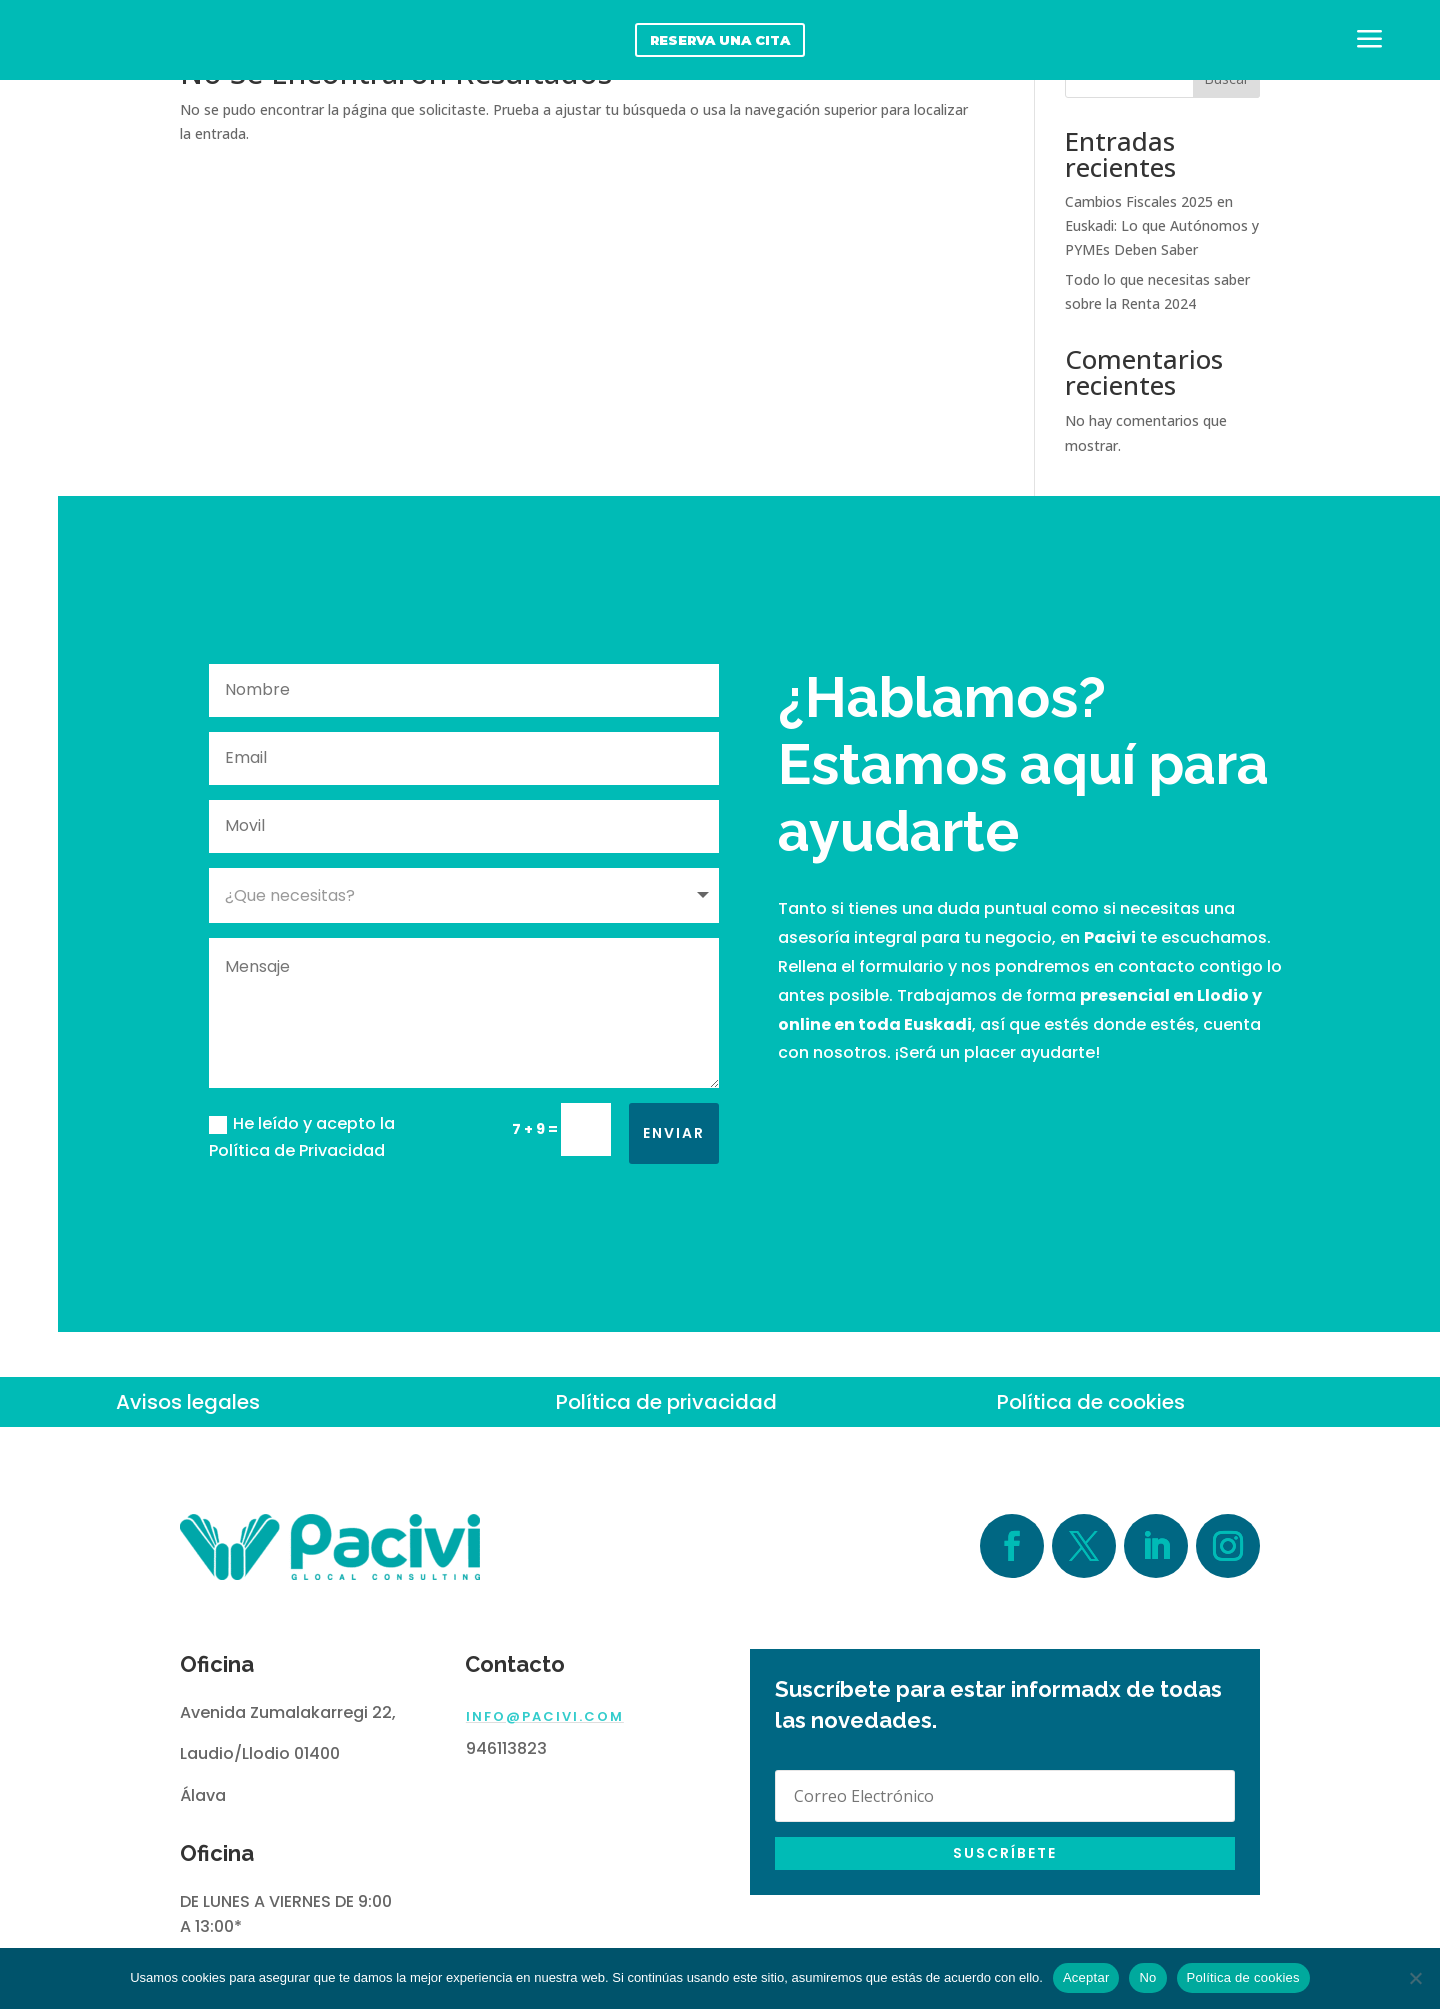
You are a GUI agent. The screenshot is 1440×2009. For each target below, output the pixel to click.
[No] (1415, 1978)
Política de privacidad (666, 1402)
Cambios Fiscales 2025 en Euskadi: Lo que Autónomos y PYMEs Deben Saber (1162, 225)
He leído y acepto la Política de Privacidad (302, 1137)
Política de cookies (1091, 1402)
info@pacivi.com (545, 1716)
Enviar (674, 1133)
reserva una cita (720, 40)
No (1147, 1977)
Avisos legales (188, 1402)
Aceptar (1086, 1977)
